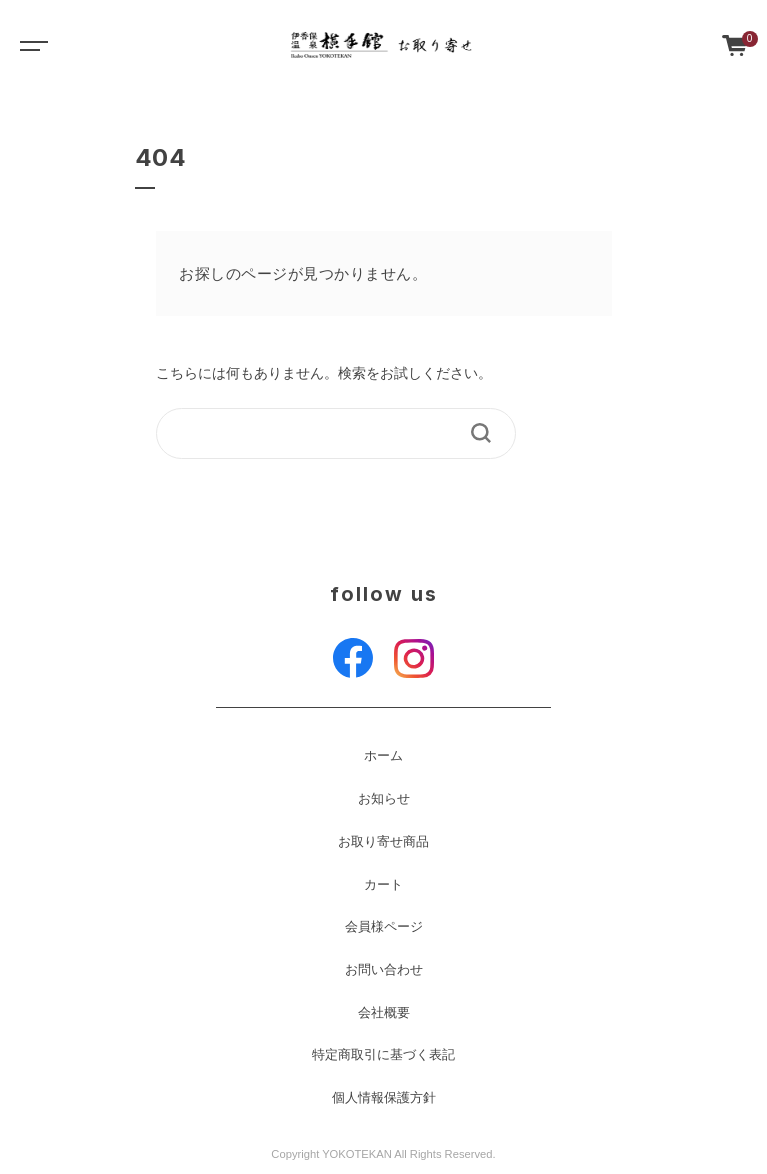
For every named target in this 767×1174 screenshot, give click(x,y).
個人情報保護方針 (384, 1098)
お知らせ (384, 799)
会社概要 (384, 1013)
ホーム (383, 756)
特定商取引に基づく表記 (383, 1055)
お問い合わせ (384, 970)
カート (383, 885)
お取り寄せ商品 (383, 842)
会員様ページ (384, 927)
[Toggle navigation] (30, 45)
